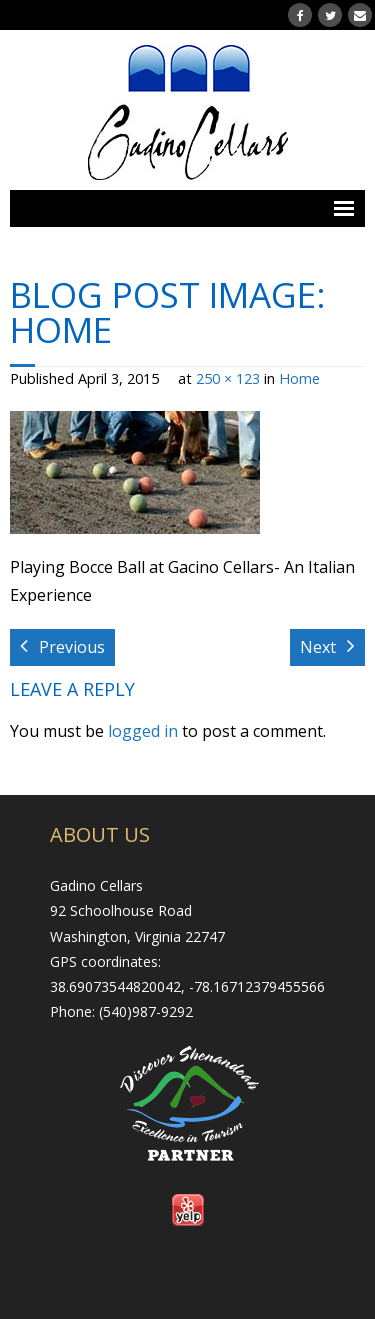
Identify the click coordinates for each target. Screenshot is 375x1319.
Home (299, 378)
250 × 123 (228, 378)
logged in (143, 731)
